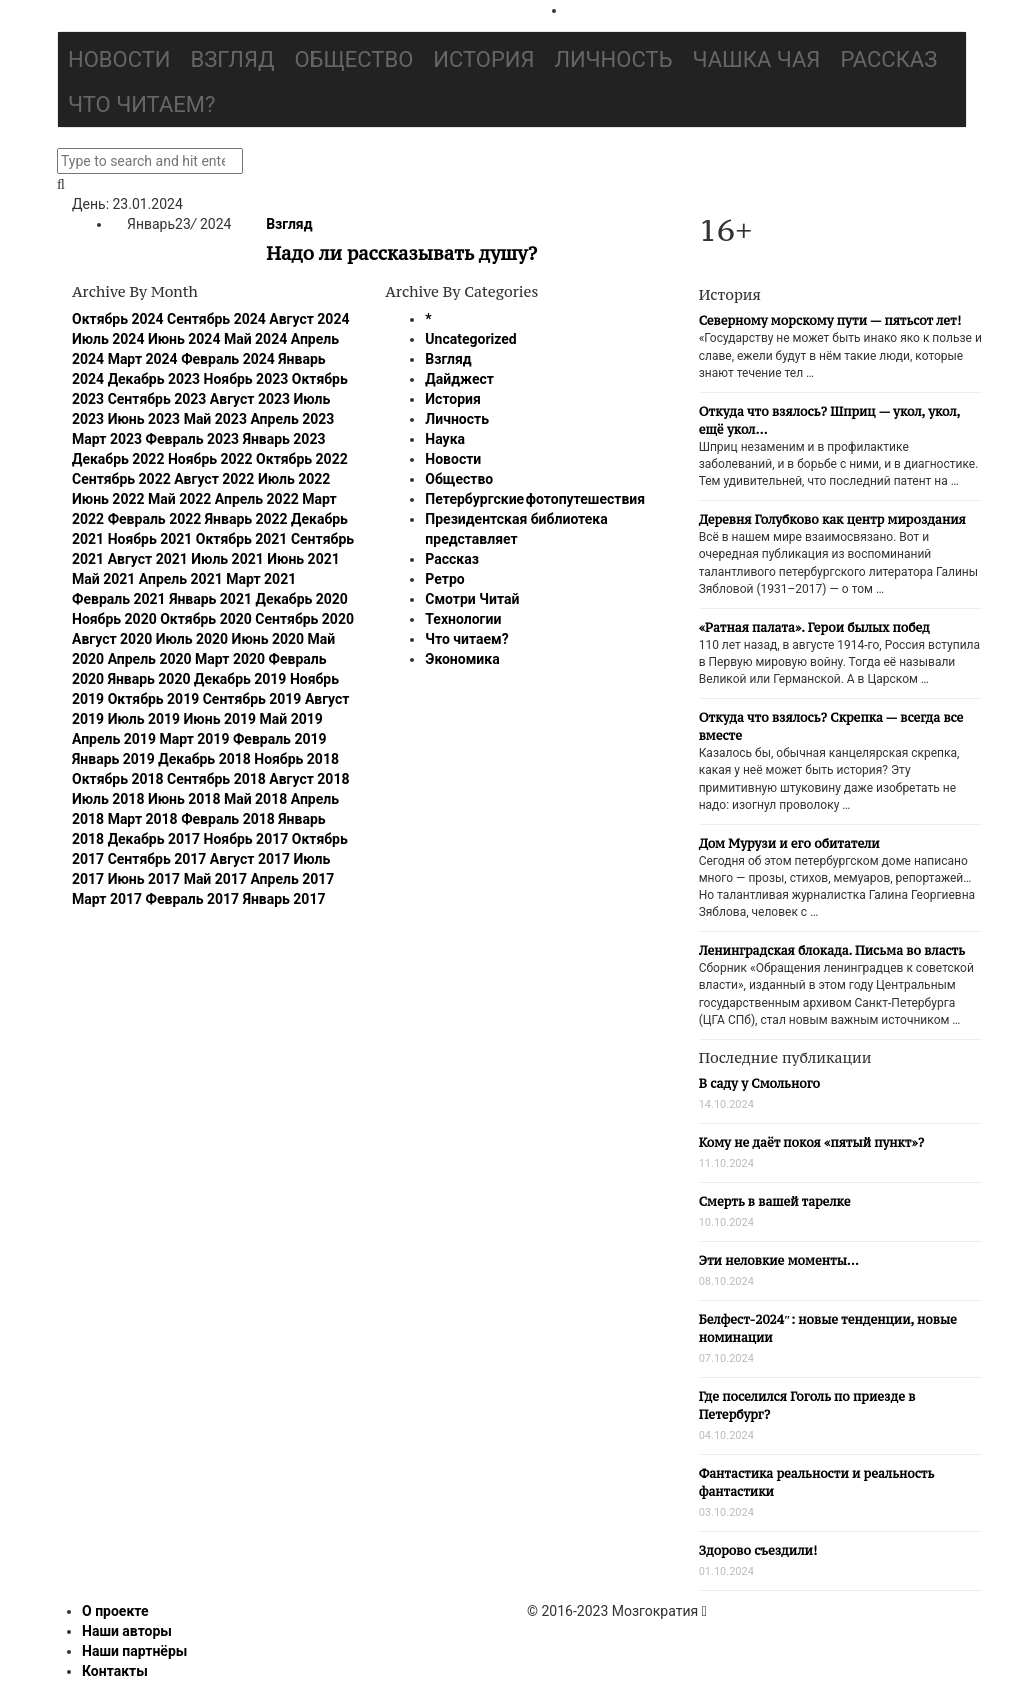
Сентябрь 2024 (216, 319)
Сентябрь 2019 (252, 699)
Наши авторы (127, 1631)
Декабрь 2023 (154, 379)
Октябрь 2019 (154, 699)
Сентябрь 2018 (216, 779)
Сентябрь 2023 (157, 399)
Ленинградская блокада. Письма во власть (832, 950)
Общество (353, 59)
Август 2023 (250, 399)
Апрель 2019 (114, 739)
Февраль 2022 (155, 519)
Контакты (115, 1671)
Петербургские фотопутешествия (535, 499)
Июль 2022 (294, 479)
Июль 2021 (227, 559)
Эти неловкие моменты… (779, 1260)
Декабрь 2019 (240, 679)
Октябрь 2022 (302, 459)
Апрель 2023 (292, 419)
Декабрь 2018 (204, 759)
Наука (445, 439)
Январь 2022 (246, 519)
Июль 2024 (108, 339)
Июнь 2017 (144, 879)
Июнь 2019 (220, 719)
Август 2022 (214, 479)
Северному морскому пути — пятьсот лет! (830, 320)
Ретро (444, 579)
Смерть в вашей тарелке (775, 1201)
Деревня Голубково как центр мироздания (832, 519)
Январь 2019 (113, 759)
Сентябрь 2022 (121, 479)
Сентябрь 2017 (157, 859)
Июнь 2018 (184, 799)
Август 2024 (309, 319)
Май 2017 (215, 879)
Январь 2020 (149, 679)
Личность (614, 59)
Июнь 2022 (108, 499)
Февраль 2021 (119, 599)
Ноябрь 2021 (150, 539)
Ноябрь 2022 (210, 459)
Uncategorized (470, 339)
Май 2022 (179, 499)
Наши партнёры (134, 1651)
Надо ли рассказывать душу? (401, 253)
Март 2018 (143, 819)
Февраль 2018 (228, 819)
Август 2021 (148, 559)
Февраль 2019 (280, 739)
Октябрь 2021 (242, 539)
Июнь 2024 (184, 339)
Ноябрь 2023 (246, 379)
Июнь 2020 (268, 639)
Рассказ (888, 59)
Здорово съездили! (758, 1550)
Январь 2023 (284, 439)
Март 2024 (143, 359)
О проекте (115, 1611)
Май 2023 (215, 419)
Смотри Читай (472, 599)
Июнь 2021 (303, 559)
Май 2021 (103, 579)
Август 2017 (250, 859)
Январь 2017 (284, 899)
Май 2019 (291, 719)
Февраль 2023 (193, 439)
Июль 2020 (192, 639)
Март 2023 (107, 439)
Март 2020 (230, 659)
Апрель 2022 (257, 499)
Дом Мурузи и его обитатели (789, 843)
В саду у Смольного (759, 1083)
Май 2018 (255, 799)
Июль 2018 (108, 799)
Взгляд (233, 59)
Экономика (462, 659)
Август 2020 (112, 639)
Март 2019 (194, 739)
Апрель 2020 (150, 659)
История (483, 59)
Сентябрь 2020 (304, 619)
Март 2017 (107, 899)
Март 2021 (261, 579)
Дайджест (459, 379)
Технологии (463, 619)
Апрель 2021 (181, 579)
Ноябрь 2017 (246, 839)
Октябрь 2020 (206, 619)
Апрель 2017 (292, 879)
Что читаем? (141, 104)
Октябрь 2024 (118, 319)
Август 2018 (309, 779)
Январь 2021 (210, 599)
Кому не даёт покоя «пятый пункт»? (812, 1142)
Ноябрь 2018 (296, 759)
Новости (119, 59)
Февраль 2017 (193, 899)
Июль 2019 (144, 719)
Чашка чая (757, 59)
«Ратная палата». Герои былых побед (814, 627)
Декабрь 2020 (301, 599)
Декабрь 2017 (154, 839)
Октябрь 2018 (118, 779)
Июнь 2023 (144, 419)
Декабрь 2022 (118, 459)
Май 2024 (255, 339)
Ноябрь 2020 (114, 619)
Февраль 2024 (228, 359)
